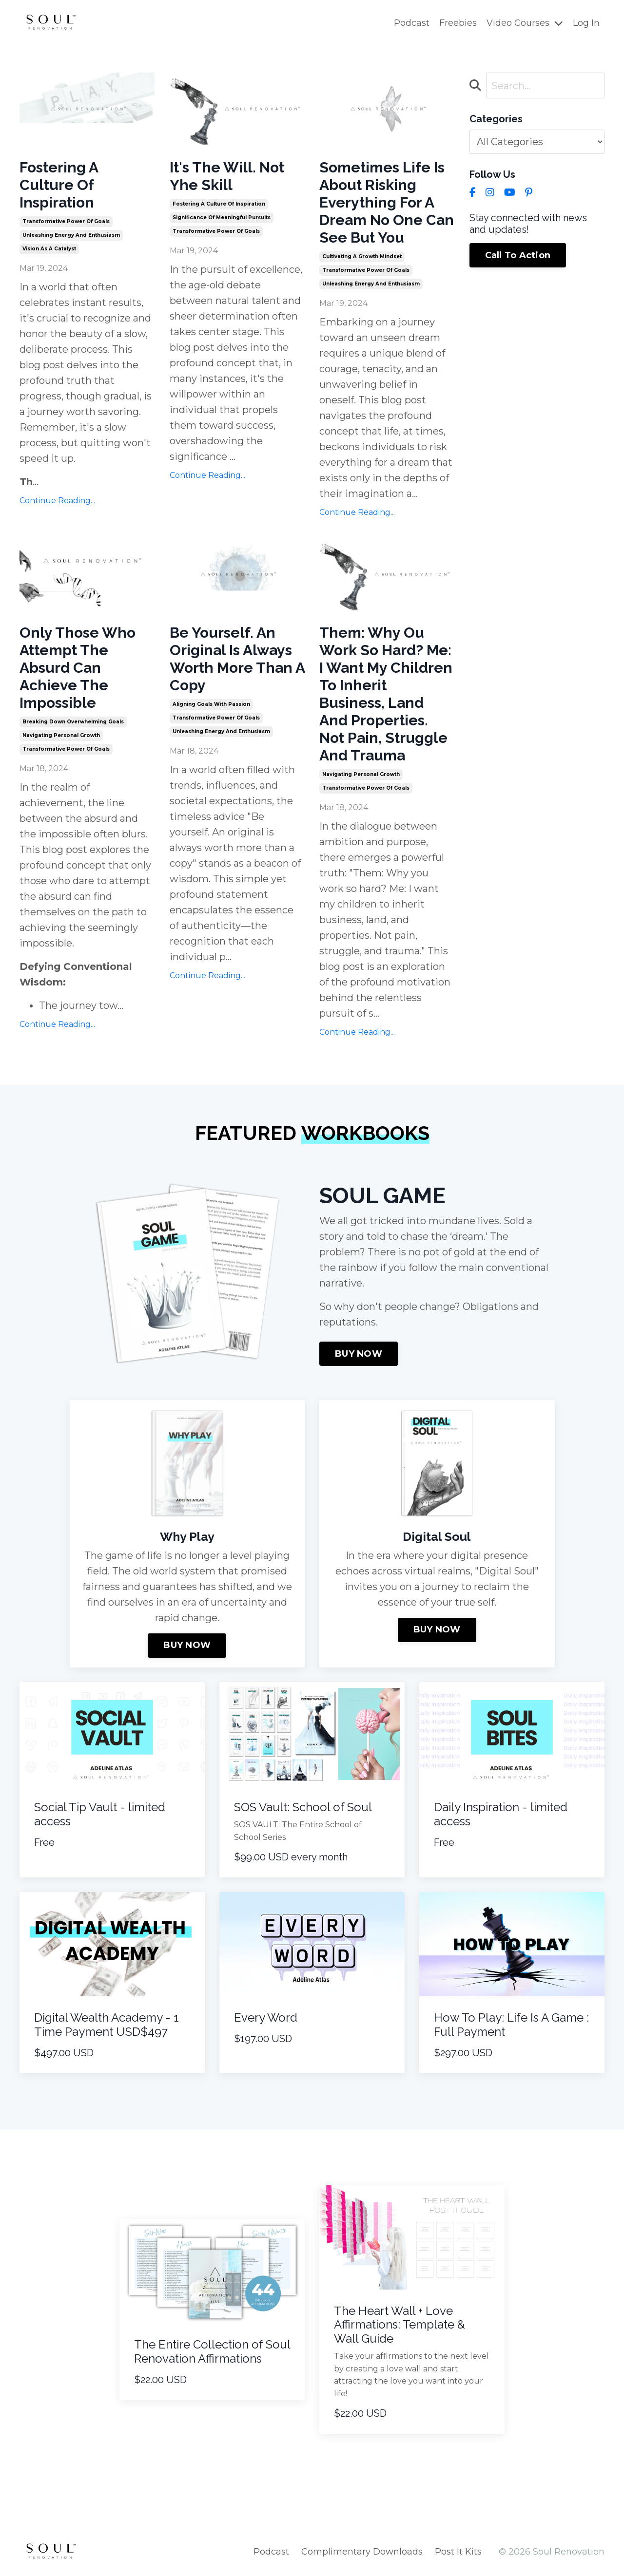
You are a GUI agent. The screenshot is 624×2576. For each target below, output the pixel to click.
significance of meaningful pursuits (222, 217)
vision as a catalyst (49, 249)
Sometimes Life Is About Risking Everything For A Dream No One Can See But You (386, 202)
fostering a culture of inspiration (219, 204)
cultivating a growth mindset (362, 256)
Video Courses (525, 23)
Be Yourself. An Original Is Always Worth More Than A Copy (237, 659)
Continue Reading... (57, 500)
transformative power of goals (66, 221)
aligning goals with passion (211, 704)
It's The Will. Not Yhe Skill (227, 176)
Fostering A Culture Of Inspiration (59, 185)
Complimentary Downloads (362, 2551)
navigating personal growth (61, 735)
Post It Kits (458, 2551)
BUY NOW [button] (358, 1353)
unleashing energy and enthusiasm (71, 235)
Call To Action (518, 255)
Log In (586, 23)
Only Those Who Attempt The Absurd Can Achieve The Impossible (78, 667)
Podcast (411, 23)
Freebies (458, 23)
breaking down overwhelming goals (73, 722)
